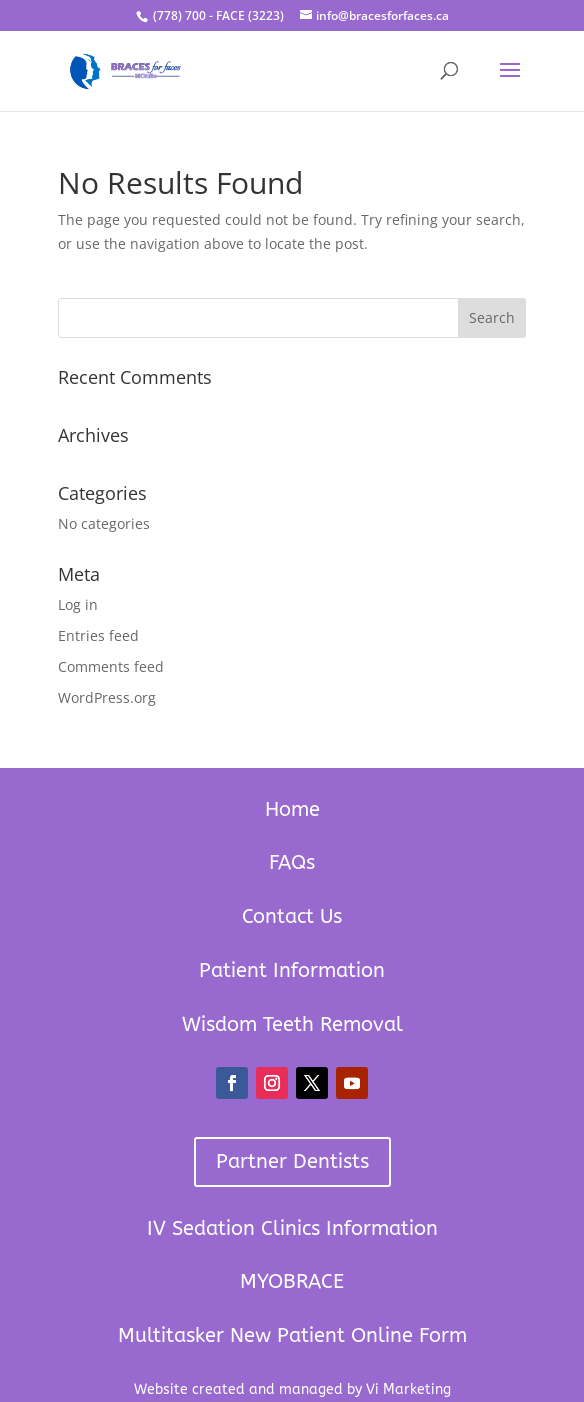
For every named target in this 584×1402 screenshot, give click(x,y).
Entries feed (98, 635)
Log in (78, 604)
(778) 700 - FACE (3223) (217, 15)
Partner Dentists (292, 1161)
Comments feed (111, 666)
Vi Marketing (408, 1389)
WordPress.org (107, 697)
